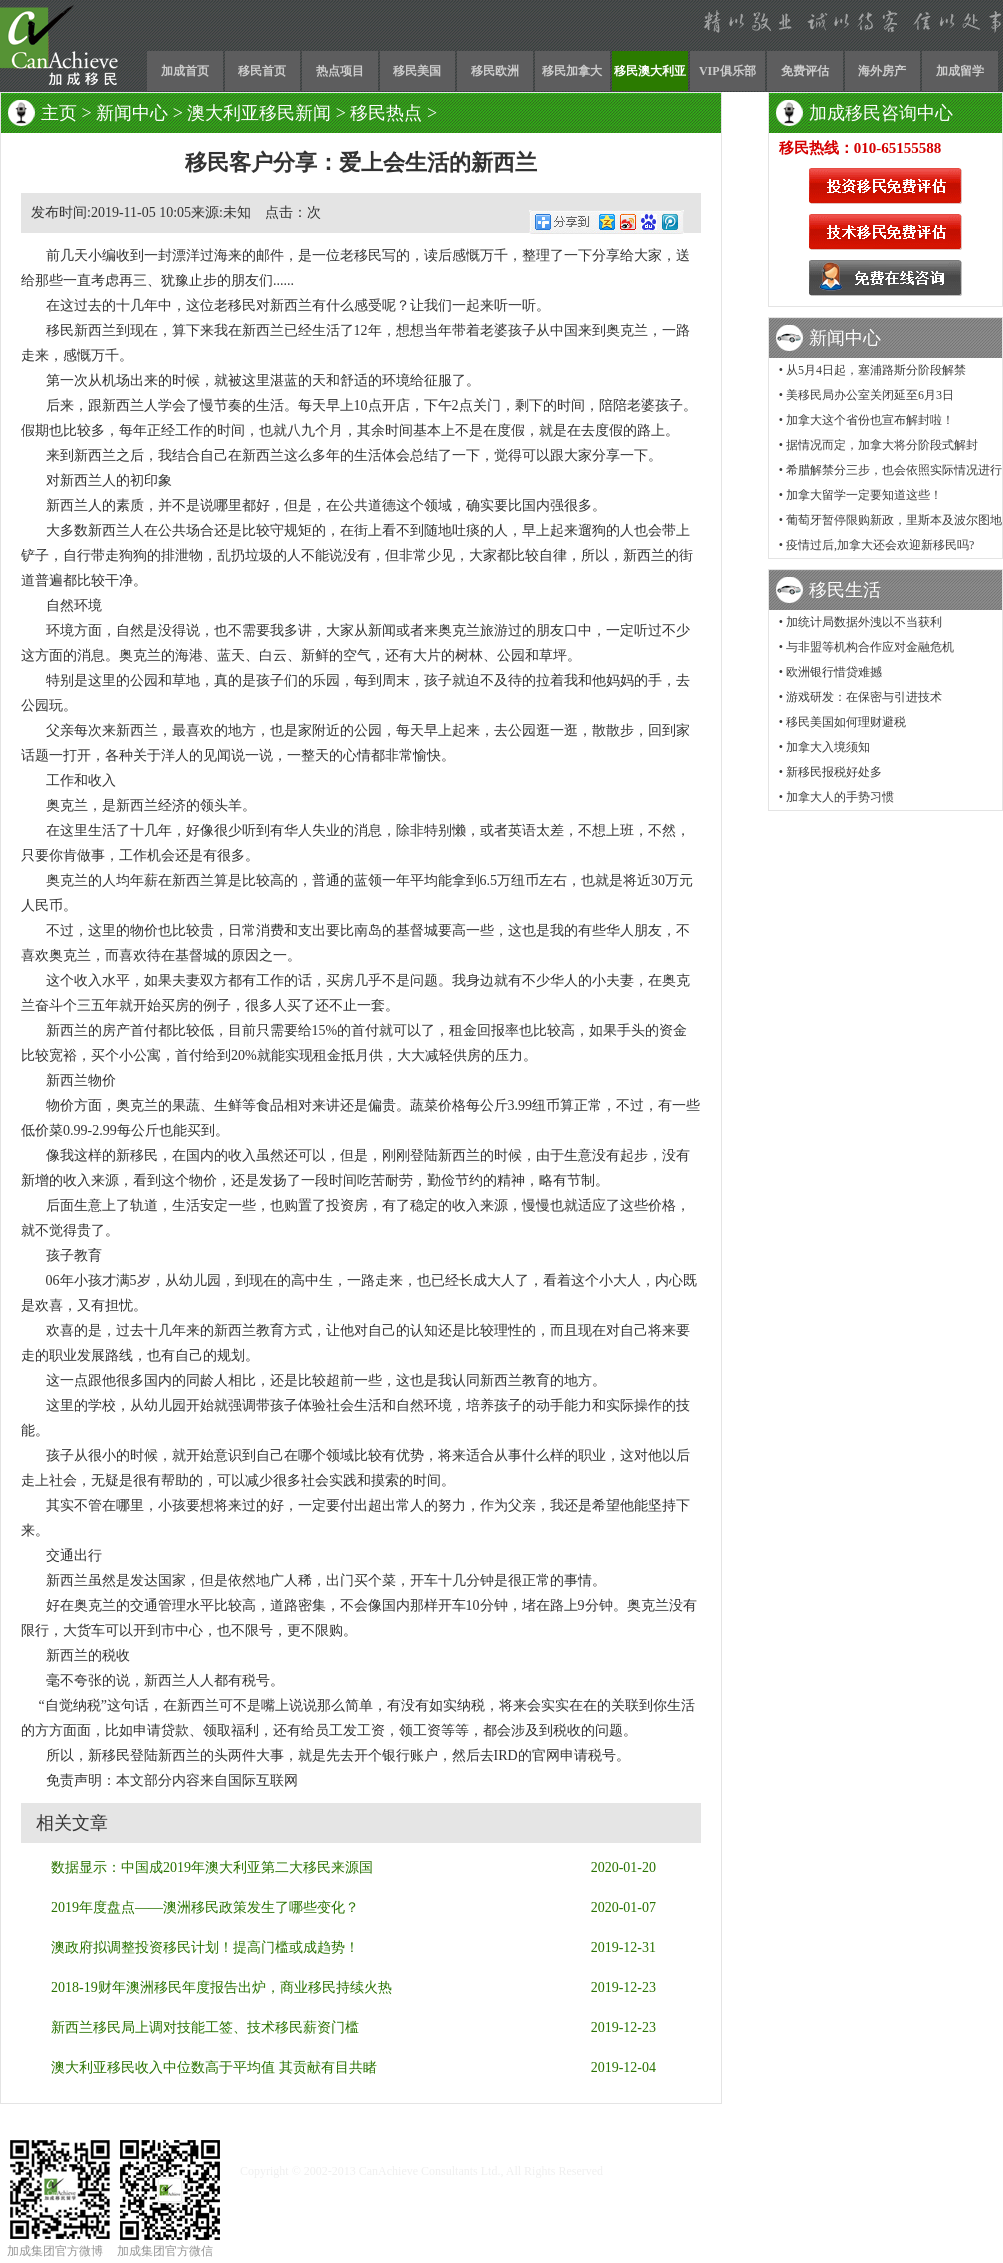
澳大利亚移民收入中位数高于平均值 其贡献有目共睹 (214, 2067)
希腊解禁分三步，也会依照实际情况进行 (894, 470)
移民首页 (262, 71)
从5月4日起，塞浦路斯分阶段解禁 (876, 370)
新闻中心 (132, 113)
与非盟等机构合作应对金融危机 (870, 647)
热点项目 (340, 71)
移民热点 (386, 113)
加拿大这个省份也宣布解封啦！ (870, 420)
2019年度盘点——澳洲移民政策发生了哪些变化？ (205, 1907)
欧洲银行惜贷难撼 (834, 672)
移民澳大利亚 (650, 71)
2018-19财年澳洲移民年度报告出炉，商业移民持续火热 (221, 1987)
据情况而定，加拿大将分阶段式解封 (882, 445)
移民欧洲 (495, 71)
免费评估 (805, 71)
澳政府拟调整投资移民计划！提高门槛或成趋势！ (205, 1947)
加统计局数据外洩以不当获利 (864, 622)
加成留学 (960, 71)
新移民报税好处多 (834, 772)
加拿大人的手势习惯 (840, 797)
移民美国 (417, 71)
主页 (59, 113)
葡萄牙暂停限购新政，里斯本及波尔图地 (894, 520)
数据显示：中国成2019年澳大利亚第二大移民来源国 (212, 1867)
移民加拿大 (572, 71)
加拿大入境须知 (828, 747)
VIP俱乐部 (727, 71)
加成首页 (185, 71)
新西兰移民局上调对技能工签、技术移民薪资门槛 (205, 2027)
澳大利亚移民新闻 (259, 113)
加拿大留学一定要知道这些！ (864, 495)
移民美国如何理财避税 (846, 722)
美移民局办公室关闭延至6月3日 (870, 395)
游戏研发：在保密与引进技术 (864, 697)
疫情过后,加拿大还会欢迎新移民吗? (880, 545)
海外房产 (882, 71)
